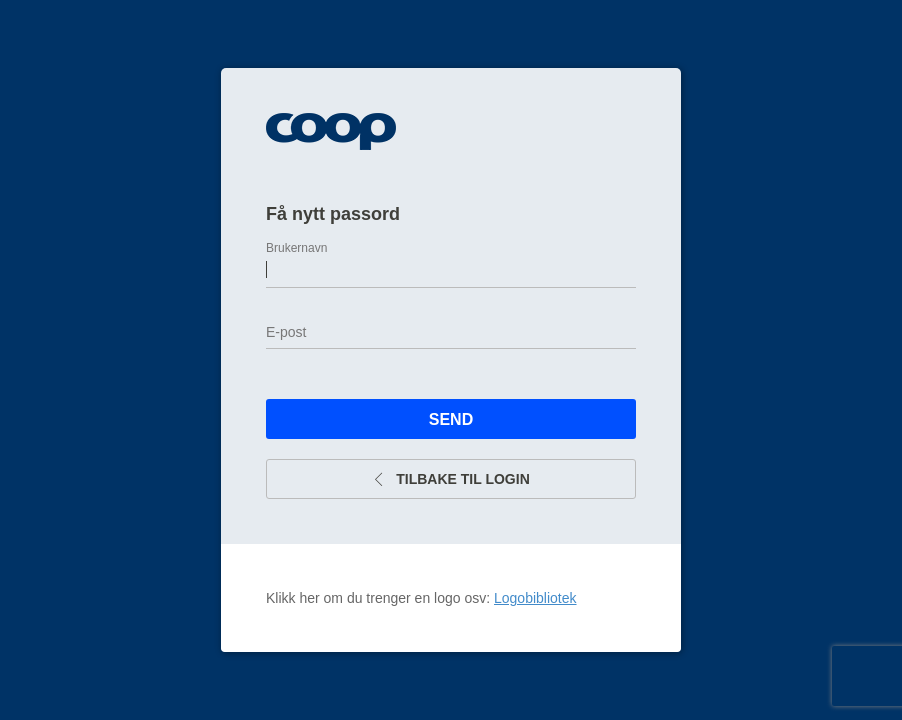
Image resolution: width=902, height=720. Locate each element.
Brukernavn (296, 248)
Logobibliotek (535, 598)
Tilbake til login (451, 479)
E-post (286, 332)
